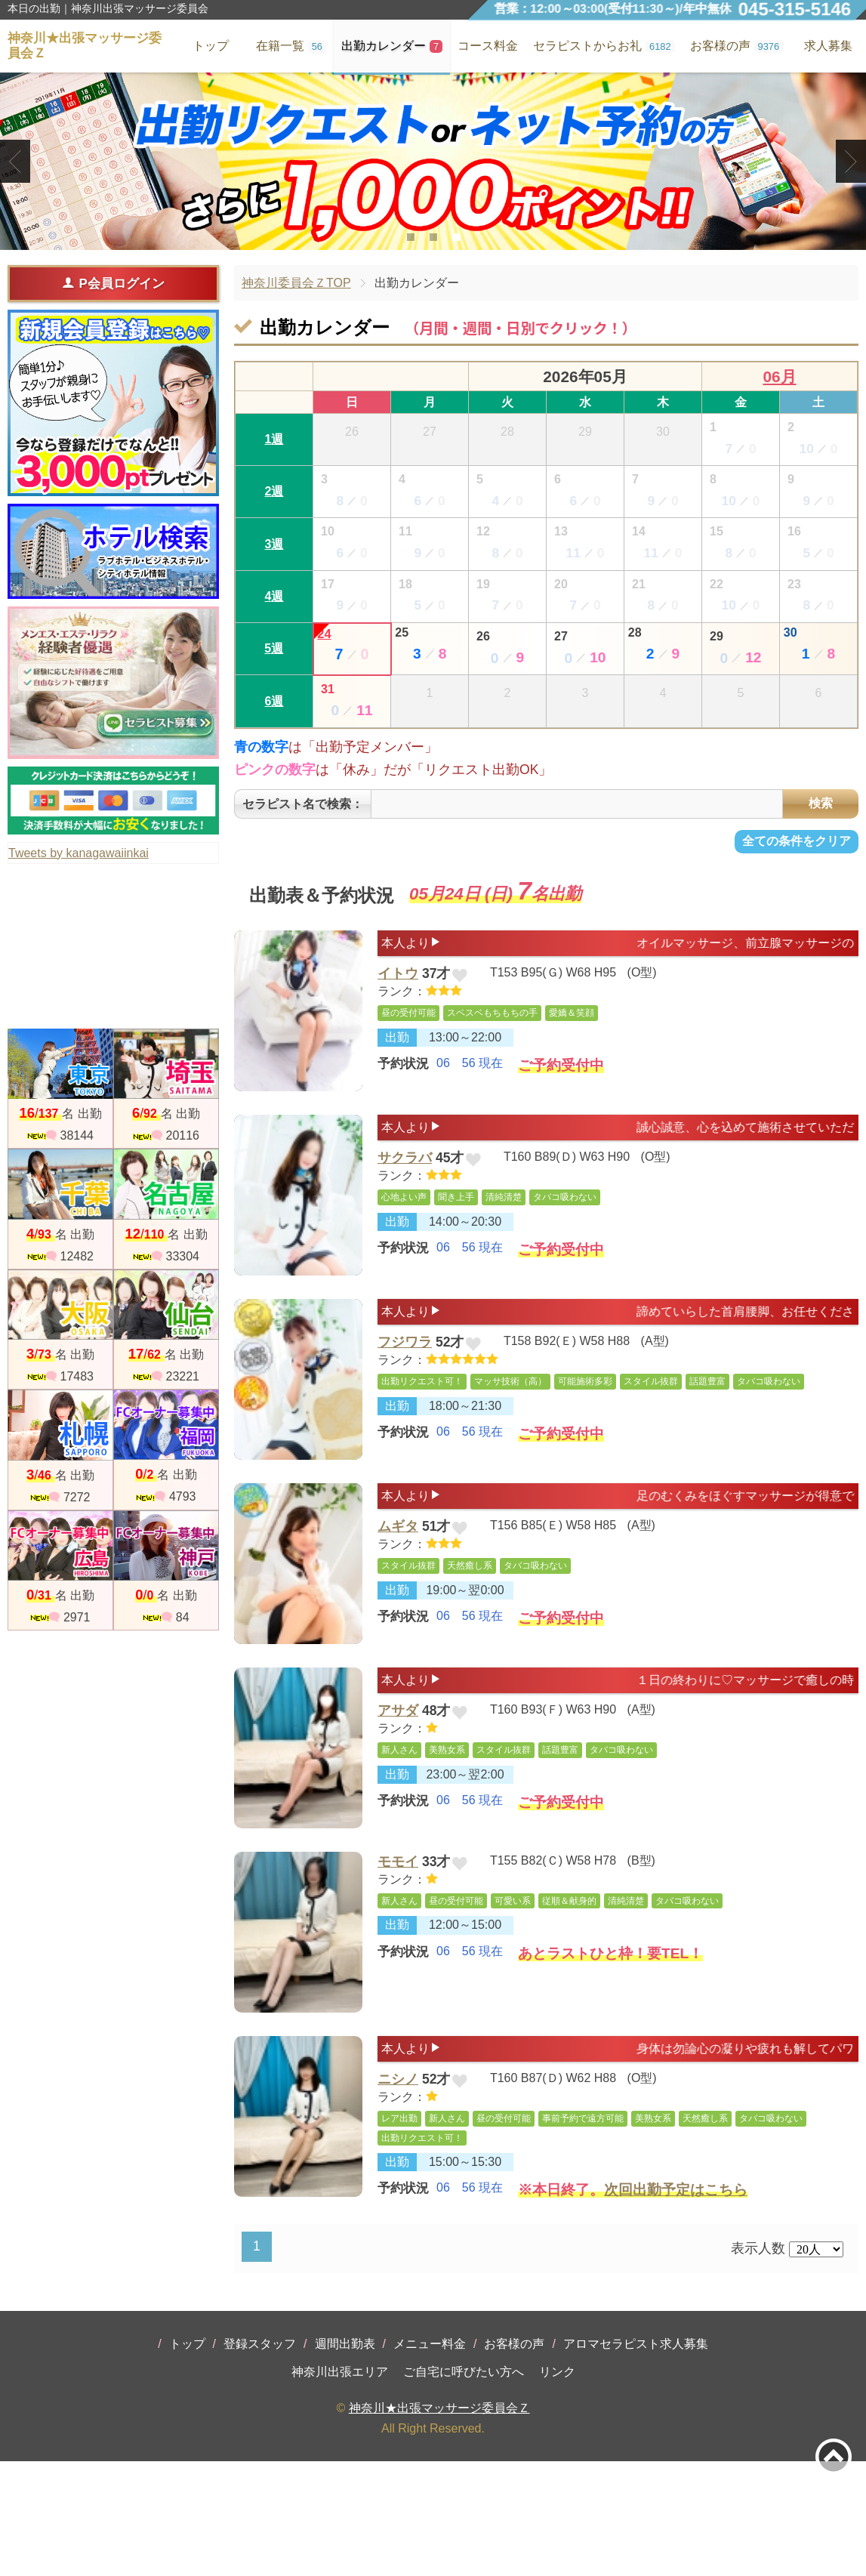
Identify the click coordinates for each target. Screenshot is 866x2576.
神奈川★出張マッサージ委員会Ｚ (439, 2522)
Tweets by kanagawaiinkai (78, 853)
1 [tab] (410, 237)
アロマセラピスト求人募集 (635, 2458)
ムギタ (398, 1582)
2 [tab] (433, 237)
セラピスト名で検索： (302, 807)
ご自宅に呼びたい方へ (463, 2487)
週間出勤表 (345, 2458)
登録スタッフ (259, 2458)
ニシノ (398, 2177)
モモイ (398, 1943)
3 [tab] (455, 237)
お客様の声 (514, 2458)
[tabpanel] (433, 161)
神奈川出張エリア (339, 2487)
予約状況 (403, 1084)
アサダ (398, 1780)
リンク (557, 2487)
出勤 (397, 1056)
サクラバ (405, 1185)
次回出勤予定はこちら (675, 2296)
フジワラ (405, 1384)
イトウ (398, 987)
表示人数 (758, 2363)
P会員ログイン (113, 283)
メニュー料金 (429, 2458)
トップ (187, 2458)
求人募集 (828, 45)
